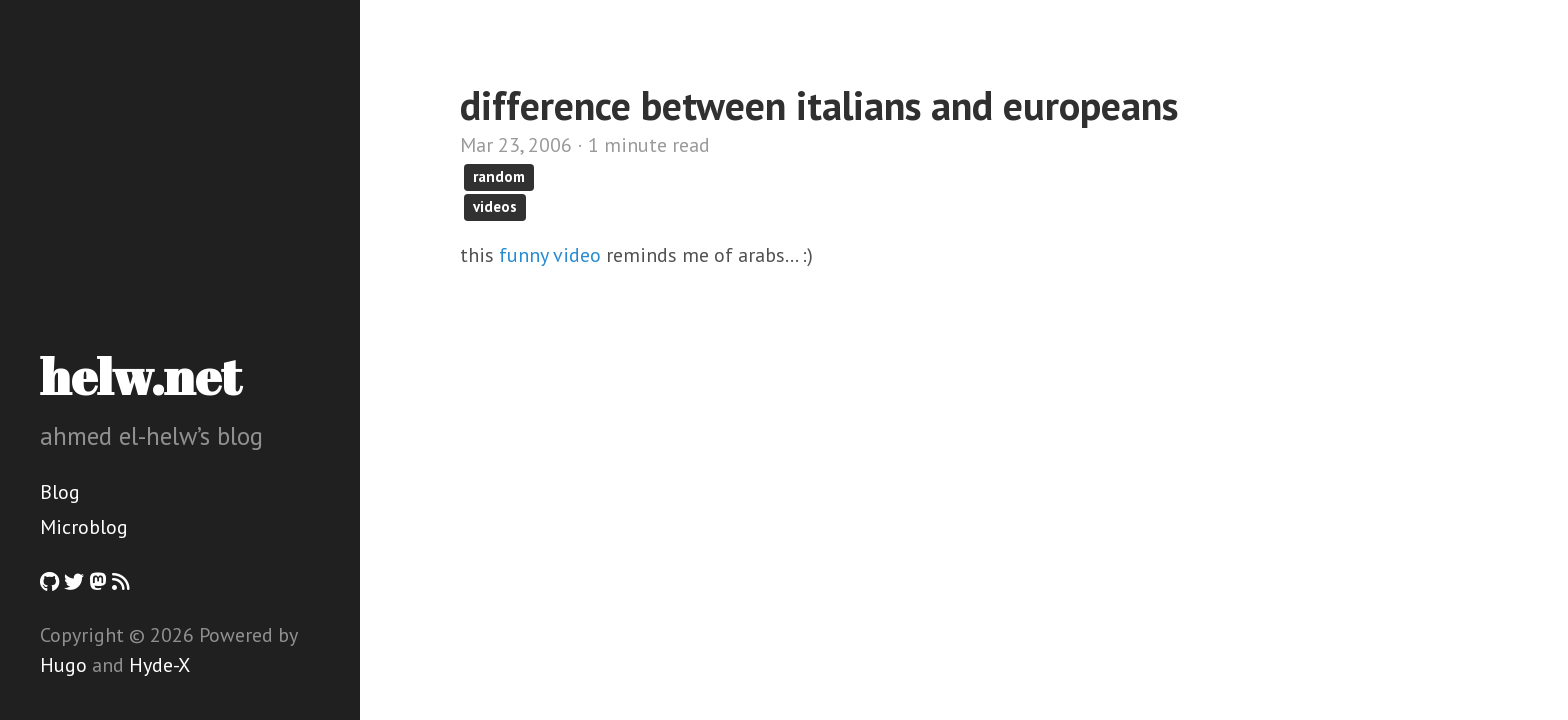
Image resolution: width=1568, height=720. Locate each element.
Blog (60, 492)
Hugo (63, 665)
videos (495, 206)
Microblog (84, 527)
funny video (550, 255)
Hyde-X (159, 665)
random (499, 176)
